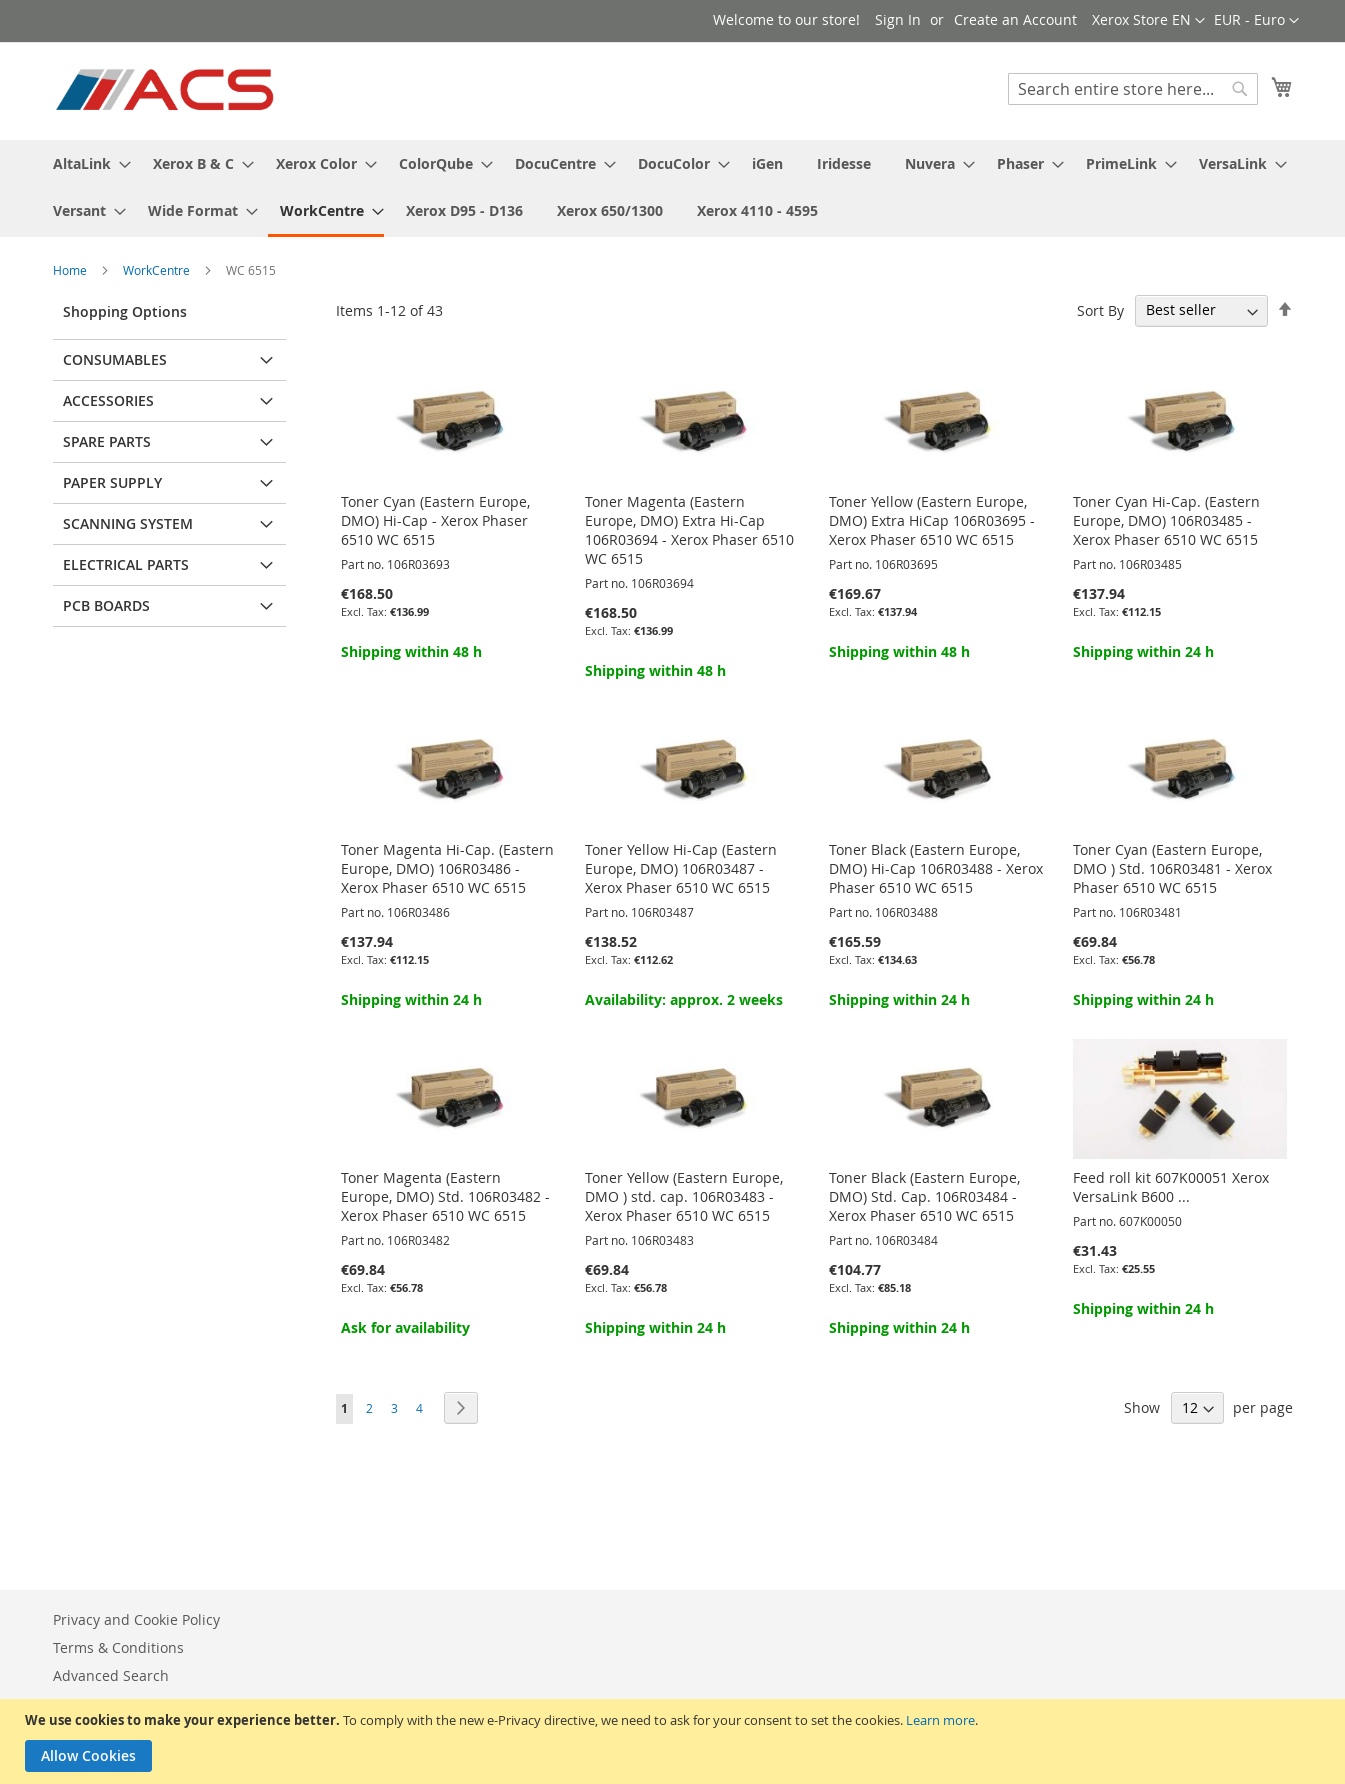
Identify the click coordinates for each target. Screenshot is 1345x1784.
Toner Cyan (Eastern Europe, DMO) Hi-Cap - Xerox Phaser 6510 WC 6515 (435, 520)
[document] (675, 1741)
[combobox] (1133, 89)
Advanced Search (111, 1675)
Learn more (940, 1720)
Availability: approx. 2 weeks (684, 999)
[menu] (673, 188)
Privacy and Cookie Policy (136, 1619)
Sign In (898, 19)
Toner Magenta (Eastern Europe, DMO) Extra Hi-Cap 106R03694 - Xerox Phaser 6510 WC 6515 (689, 530)
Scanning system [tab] (128, 523)
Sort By (1100, 309)
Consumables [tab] (115, 359)
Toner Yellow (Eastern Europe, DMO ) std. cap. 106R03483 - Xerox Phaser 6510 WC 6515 (684, 1196)
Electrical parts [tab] (126, 564)
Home (71, 270)
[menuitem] (86, 163)
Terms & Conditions (118, 1647)
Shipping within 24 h (1143, 651)
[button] (1256, 21)
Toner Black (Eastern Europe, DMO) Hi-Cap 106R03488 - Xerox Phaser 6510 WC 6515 (936, 868)
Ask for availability (405, 1327)
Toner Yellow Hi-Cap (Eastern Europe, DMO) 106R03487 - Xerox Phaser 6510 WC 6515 (681, 868)
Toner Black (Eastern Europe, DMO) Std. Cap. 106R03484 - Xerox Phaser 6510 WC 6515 (924, 1196)
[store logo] (166, 90)
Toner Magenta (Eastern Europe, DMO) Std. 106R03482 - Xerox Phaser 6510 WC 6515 (445, 1196)
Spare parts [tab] (107, 441)
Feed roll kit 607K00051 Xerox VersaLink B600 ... (1171, 1187)
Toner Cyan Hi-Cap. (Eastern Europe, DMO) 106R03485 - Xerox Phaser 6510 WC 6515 (1166, 520)
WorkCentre (158, 270)
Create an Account (1015, 19)
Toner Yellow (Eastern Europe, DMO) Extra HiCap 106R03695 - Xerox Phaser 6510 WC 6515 (932, 520)
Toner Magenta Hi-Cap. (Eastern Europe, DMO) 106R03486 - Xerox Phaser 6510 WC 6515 (447, 868)
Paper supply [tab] (112, 482)
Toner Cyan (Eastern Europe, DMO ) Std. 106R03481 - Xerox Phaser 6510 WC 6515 (1172, 868)
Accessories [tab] (108, 400)
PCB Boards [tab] (106, 605)
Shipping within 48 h (411, 651)
